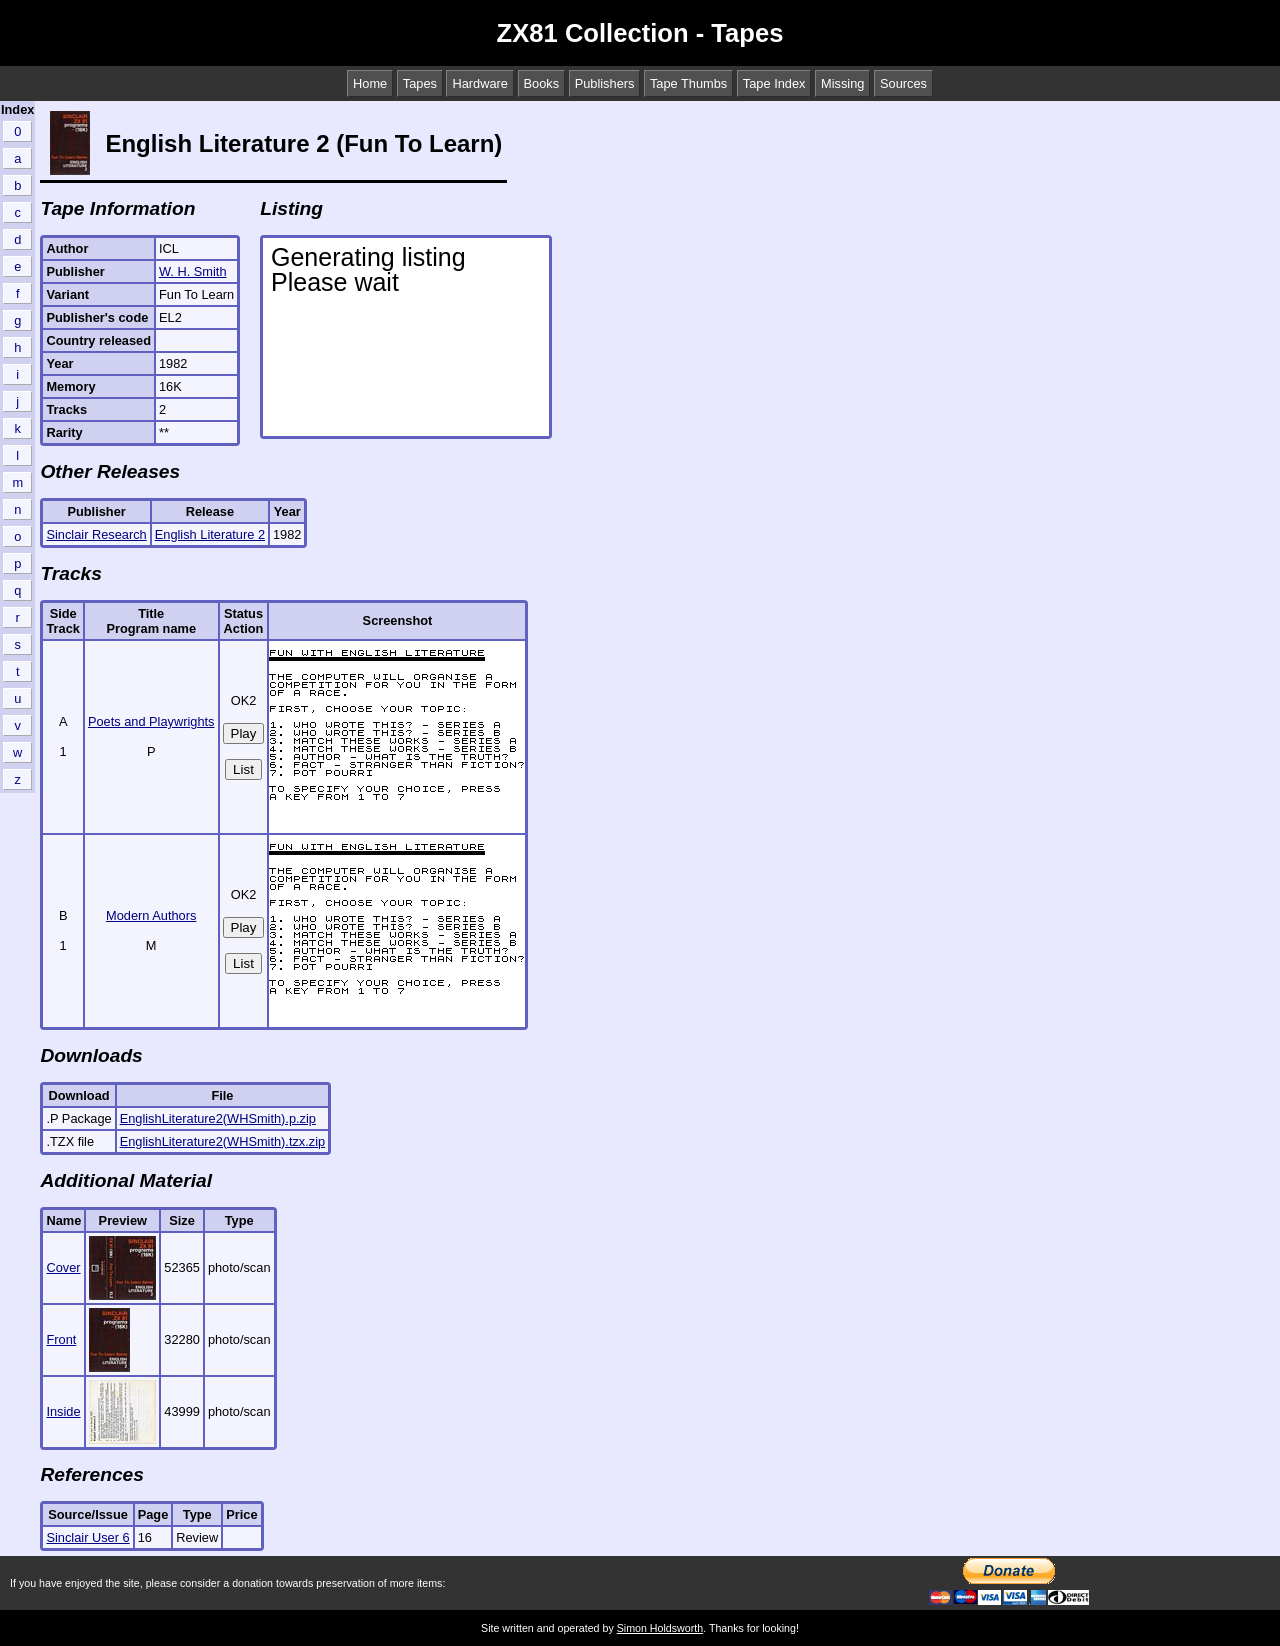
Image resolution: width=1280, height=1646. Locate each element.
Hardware (479, 83)
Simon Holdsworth (660, 1628)
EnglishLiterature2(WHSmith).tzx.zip (223, 1141)
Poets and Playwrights (151, 721)
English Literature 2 (210, 534)
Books (542, 83)
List (243, 769)
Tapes (420, 83)
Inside (63, 1411)
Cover (63, 1267)
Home (370, 83)
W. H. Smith (193, 271)
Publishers (605, 83)
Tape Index (774, 83)
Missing (842, 83)
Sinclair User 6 (87, 1537)
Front (61, 1339)
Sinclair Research (96, 534)
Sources (903, 83)
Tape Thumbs (688, 83)
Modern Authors (151, 915)
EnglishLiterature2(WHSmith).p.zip (218, 1118)
